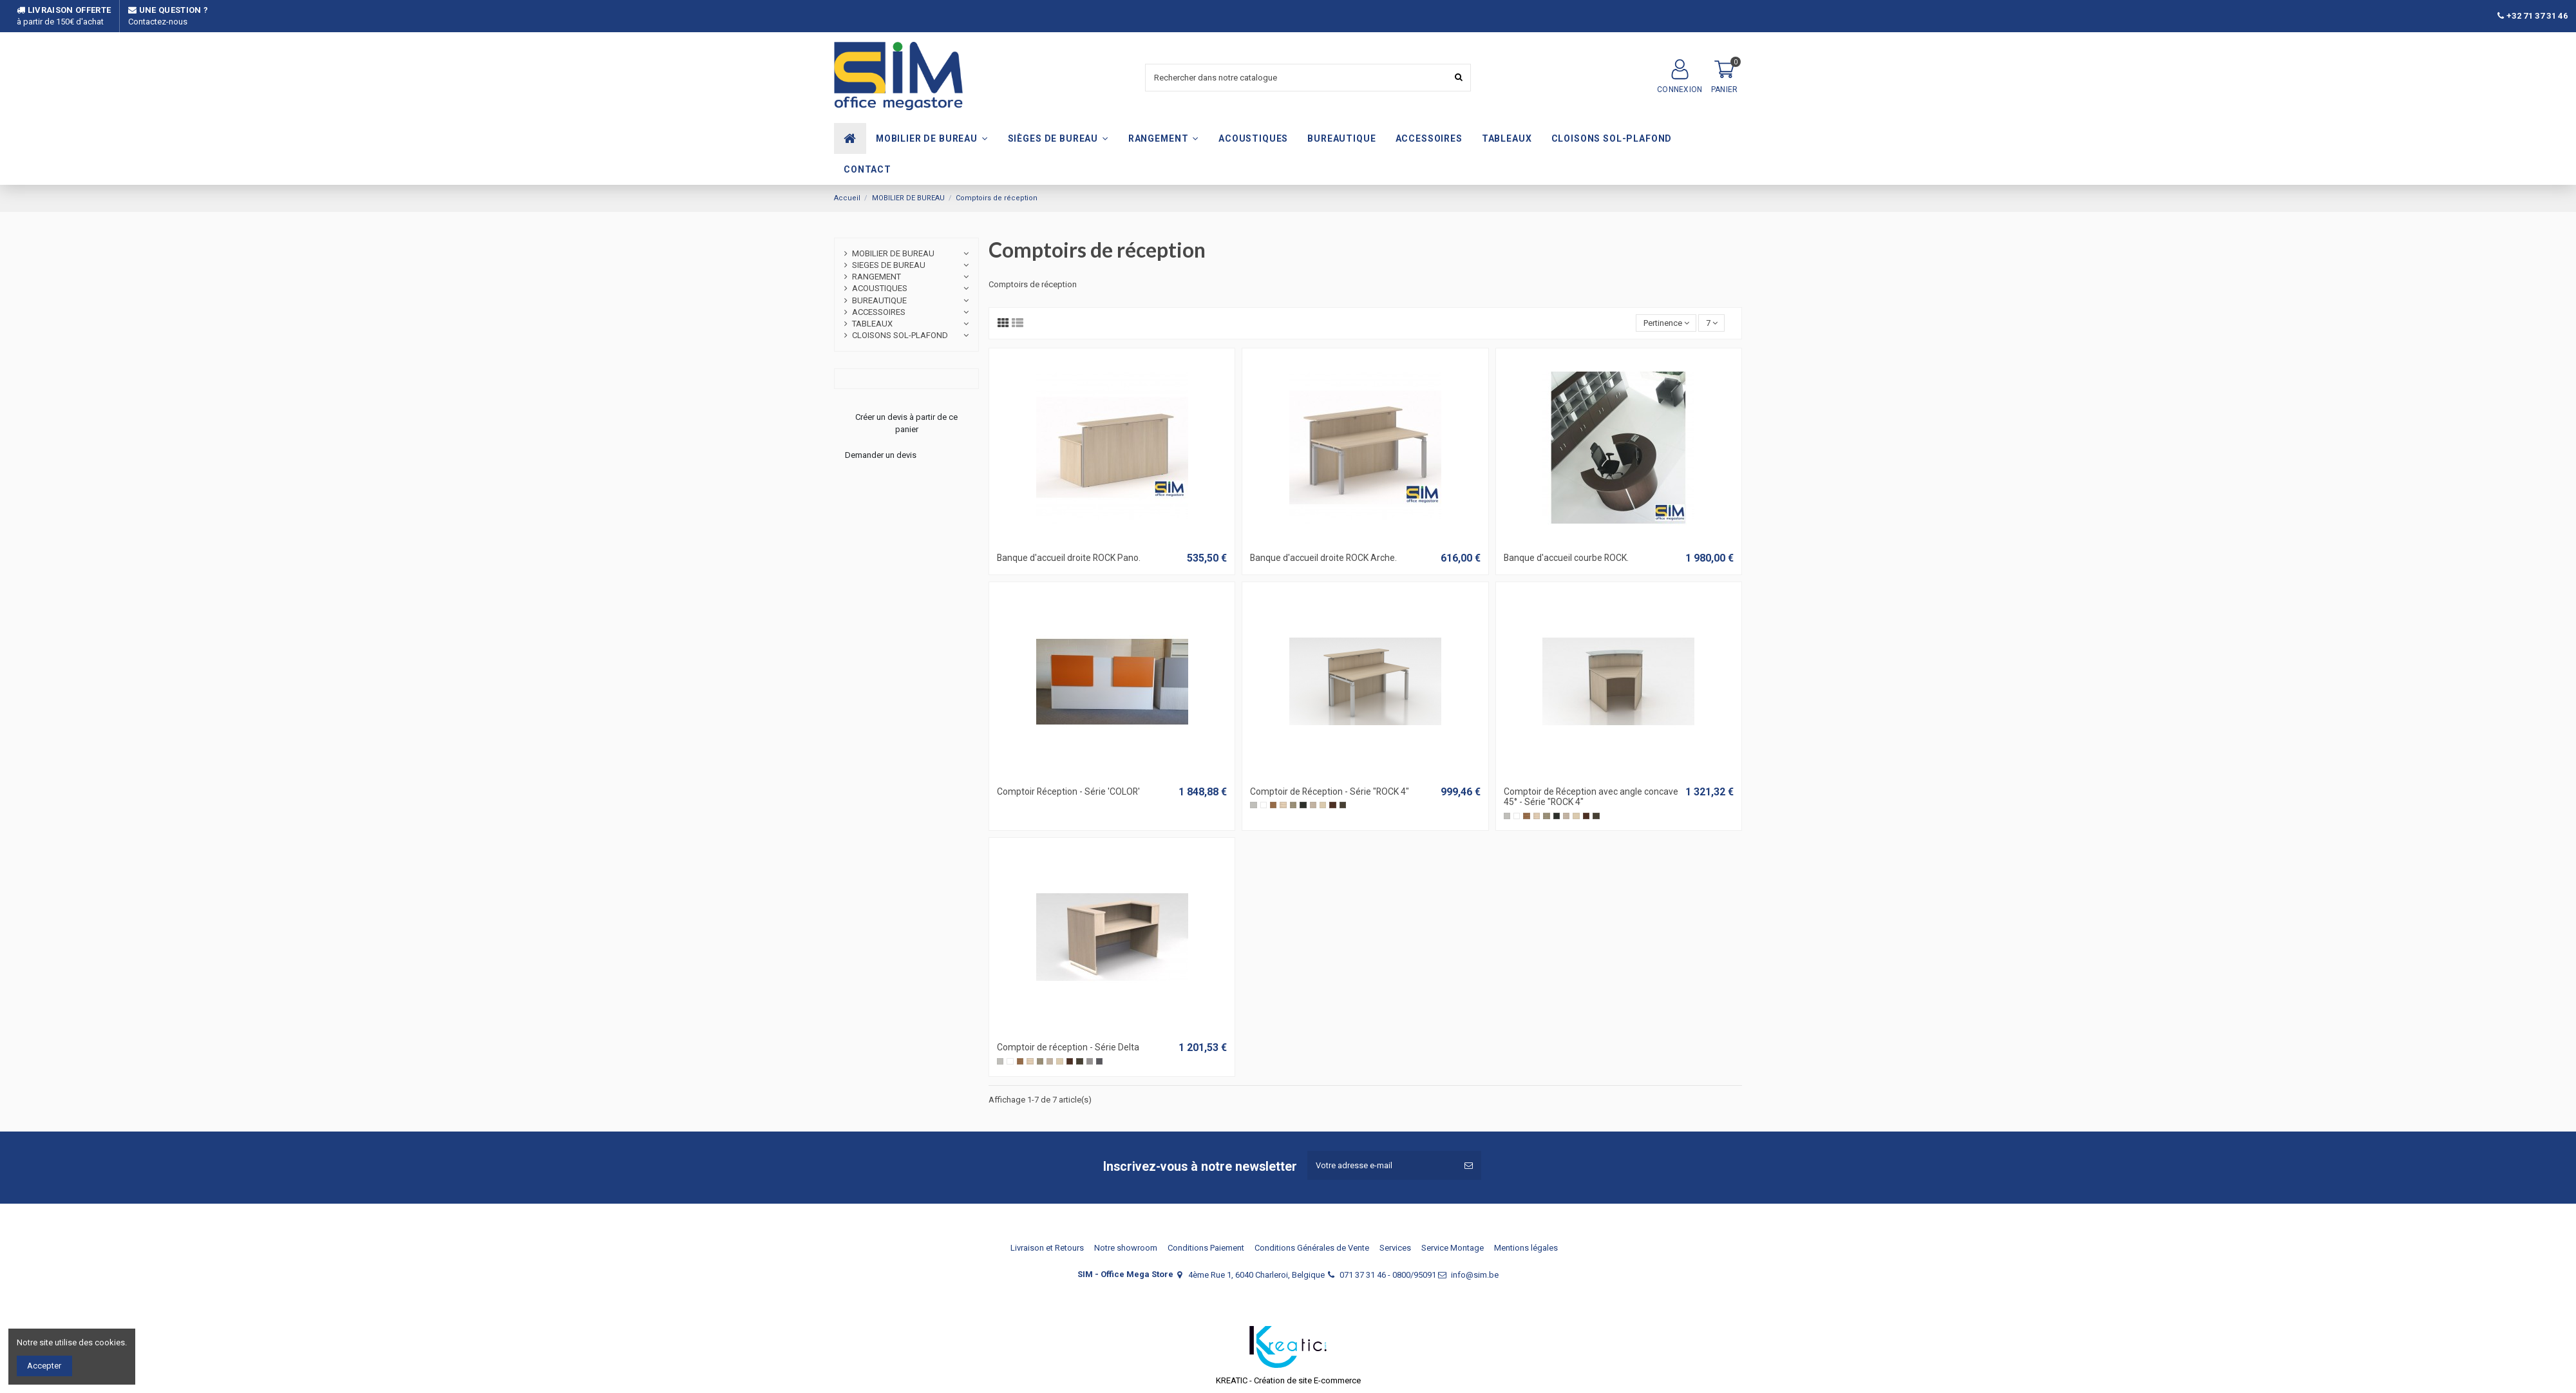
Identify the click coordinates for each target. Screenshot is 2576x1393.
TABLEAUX (872, 323)
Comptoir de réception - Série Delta (1068, 1047)
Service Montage (1452, 1248)
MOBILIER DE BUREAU (893, 253)
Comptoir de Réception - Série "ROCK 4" (1329, 791)
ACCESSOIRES (878, 312)
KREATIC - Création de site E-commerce (1288, 1380)
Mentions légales (1526, 1248)
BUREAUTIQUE (879, 300)
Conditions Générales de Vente (1312, 1248)
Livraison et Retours (1047, 1248)
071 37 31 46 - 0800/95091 (1388, 1275)
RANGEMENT (876, 276)
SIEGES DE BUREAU (888, 265)
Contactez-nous (157, 21)
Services (1395, 1248)
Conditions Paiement (1206, 1248)
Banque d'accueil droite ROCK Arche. (1323, 558)
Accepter (44, 1365)
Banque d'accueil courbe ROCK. (1566, 558)
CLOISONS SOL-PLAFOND (900, 335)
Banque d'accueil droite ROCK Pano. (1069, 558)
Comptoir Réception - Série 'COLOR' (1068, 791)
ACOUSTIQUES (879, 288)
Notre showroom (1125, 1248)
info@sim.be (1475, 1275)
